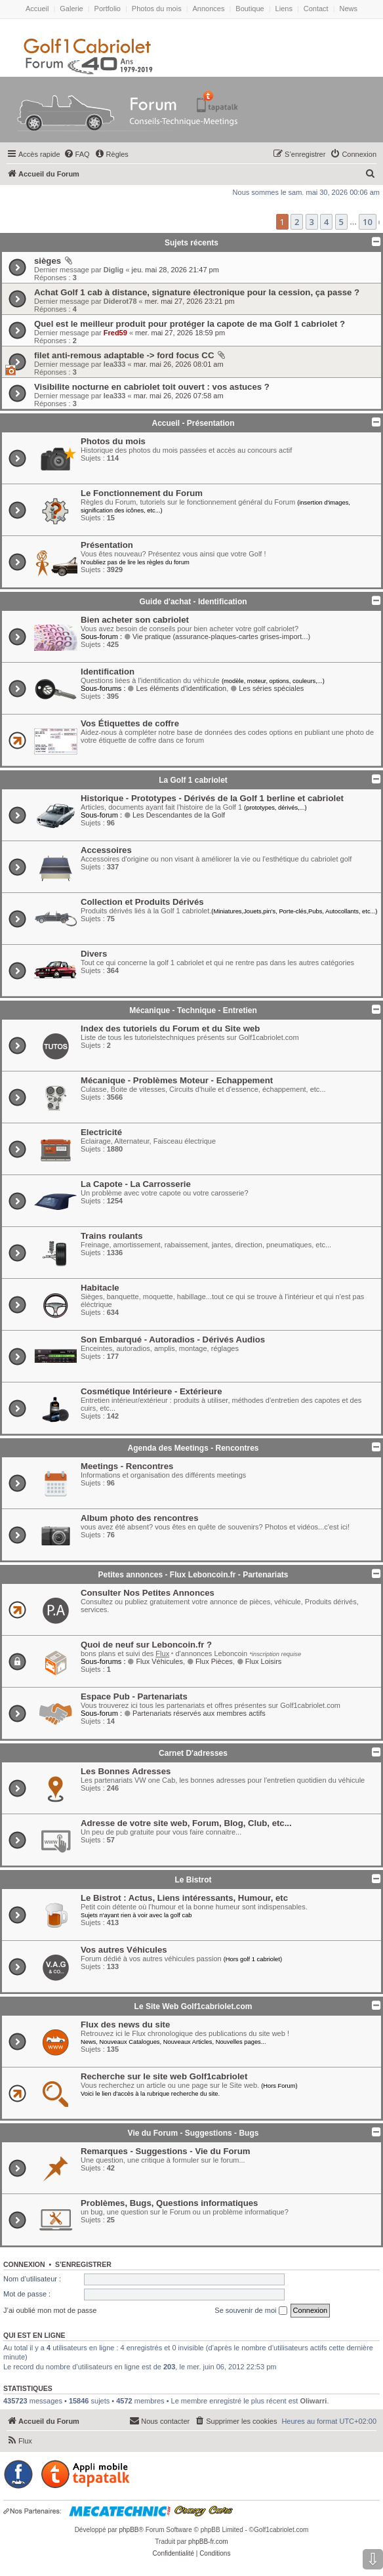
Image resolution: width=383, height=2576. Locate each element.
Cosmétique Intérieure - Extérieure (151, 1391)
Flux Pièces (210, 1661)
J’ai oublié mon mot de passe (49, 2310)
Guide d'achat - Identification (193, 601)
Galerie (71, 8)
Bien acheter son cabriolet (135, 620)
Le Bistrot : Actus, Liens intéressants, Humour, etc (184, 1898)
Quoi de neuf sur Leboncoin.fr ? (146, 1645)
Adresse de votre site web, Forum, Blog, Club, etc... (186, 1823)
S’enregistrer (83, 2264)
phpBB (128, 2529)
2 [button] (296, 222)
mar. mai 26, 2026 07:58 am (179, 396)
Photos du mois (157, 8)
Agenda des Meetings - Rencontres (192, 1448)
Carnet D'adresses (193, 1753)
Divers (94, 954)
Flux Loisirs (259, 1661)
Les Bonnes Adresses (126, 1771)
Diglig (114, 270)
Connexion (24, 2264)
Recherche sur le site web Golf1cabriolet (164, 2076)
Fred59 (115, 333)
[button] (379, 222)
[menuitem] (77, 154)
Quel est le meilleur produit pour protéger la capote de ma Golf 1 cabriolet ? (189, 324)
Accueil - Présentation (192, 423)
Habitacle (100, 1288)
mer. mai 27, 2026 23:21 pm (190, 301)
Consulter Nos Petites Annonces (147, 1593)
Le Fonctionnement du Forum (142, 493)
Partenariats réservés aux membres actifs (195, 1713)
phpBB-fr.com (208, 2541)
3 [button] (312, 222)
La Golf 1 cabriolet (193, 780)
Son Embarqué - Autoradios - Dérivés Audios (173, 1339)
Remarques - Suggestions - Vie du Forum (165, 2151)
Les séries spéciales (267, 688)
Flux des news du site (125, 2024)
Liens (283, 8)
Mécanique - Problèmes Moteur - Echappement (177, 1080)
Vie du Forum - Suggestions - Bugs (193, 2133)
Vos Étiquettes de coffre (130, 723)
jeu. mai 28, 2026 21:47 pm (175, 270)
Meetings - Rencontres (127, 1466)
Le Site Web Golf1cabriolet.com (193, 2006)
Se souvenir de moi (250, 2311)
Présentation (107, 545)
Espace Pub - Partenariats (134, 1696)
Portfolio (107, 8)
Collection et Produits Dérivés (142, 902)
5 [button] (341, 222)
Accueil (37, 8)
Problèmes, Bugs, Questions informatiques (169, 2203)
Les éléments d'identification (177, 688)
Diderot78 (120, 301)
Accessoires (106, 850)
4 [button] (326, 222)
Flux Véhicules (155, 1661)
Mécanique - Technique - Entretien (192, 1010)
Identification (107, 671)
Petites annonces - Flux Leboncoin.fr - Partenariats (193, 1574)
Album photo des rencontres (140, 1518)
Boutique (249, 8)
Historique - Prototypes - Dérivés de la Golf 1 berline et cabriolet (212, 798)
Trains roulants (112, 1236)
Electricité (101, 1132)
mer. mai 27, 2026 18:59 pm (180, 333)
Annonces (209, 8)
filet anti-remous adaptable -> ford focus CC (124, 355)
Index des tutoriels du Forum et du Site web (170, 1028)
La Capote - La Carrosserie (136, 1184)
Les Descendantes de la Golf (174, 815)
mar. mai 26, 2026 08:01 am (179, 364)
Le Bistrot (192, 1879)
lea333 (115, 364)
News (349, 8)
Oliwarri (313, 2401)
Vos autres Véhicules (124, 1950)
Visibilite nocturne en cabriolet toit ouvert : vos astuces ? (152, 387)
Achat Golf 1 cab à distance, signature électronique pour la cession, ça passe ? (196, 292)
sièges (47, 261)
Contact (316, 8)
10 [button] (368, 222)
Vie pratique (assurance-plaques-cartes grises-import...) (217, 636)
